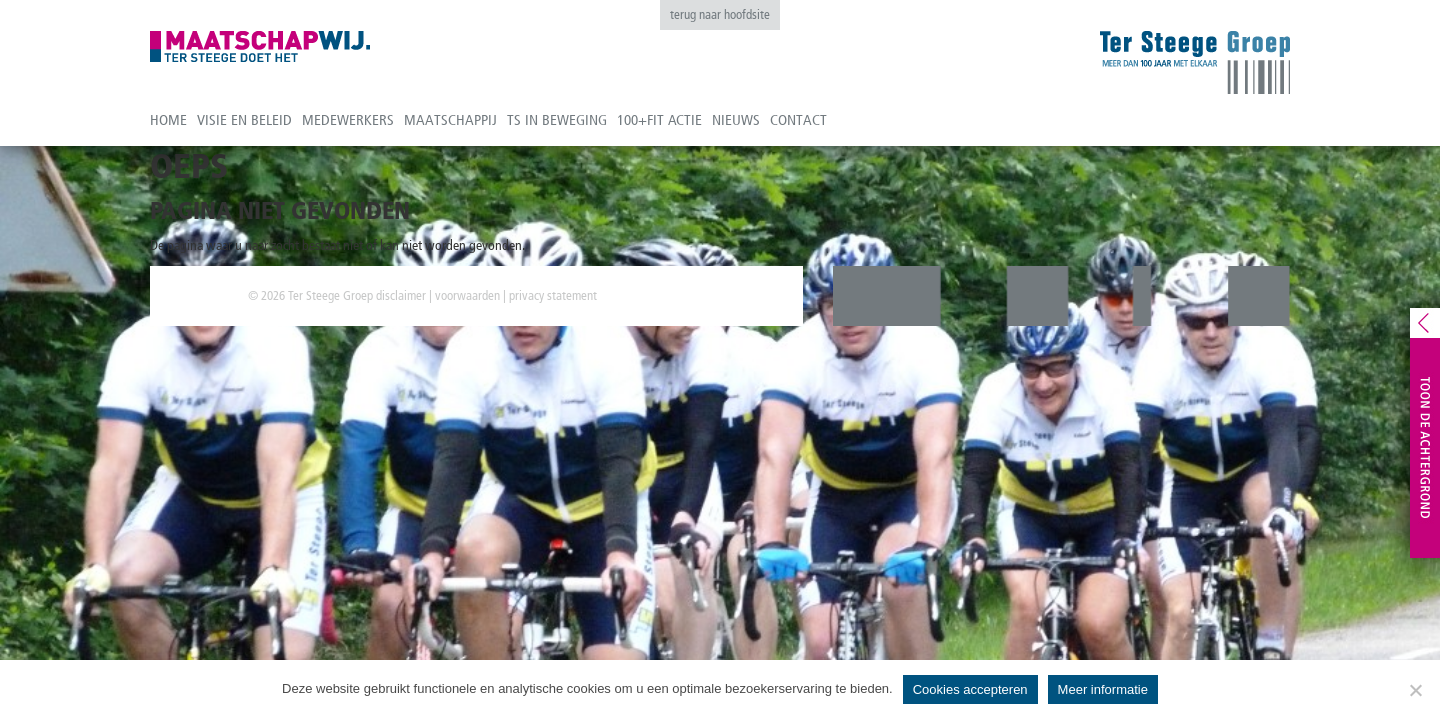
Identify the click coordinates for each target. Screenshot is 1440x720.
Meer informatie (1103, 689)
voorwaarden (467, 295)
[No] (1415, 690)
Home (168, 120)
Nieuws (736, 120)
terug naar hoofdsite (720, 14)
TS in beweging (557, 120)
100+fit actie (659, 120)
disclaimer (401, 295)
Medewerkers (348, 120)
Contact (798, 120)
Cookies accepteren (970, 689)
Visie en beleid (244, 120)
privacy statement (553, 295)
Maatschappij (450, 120)
